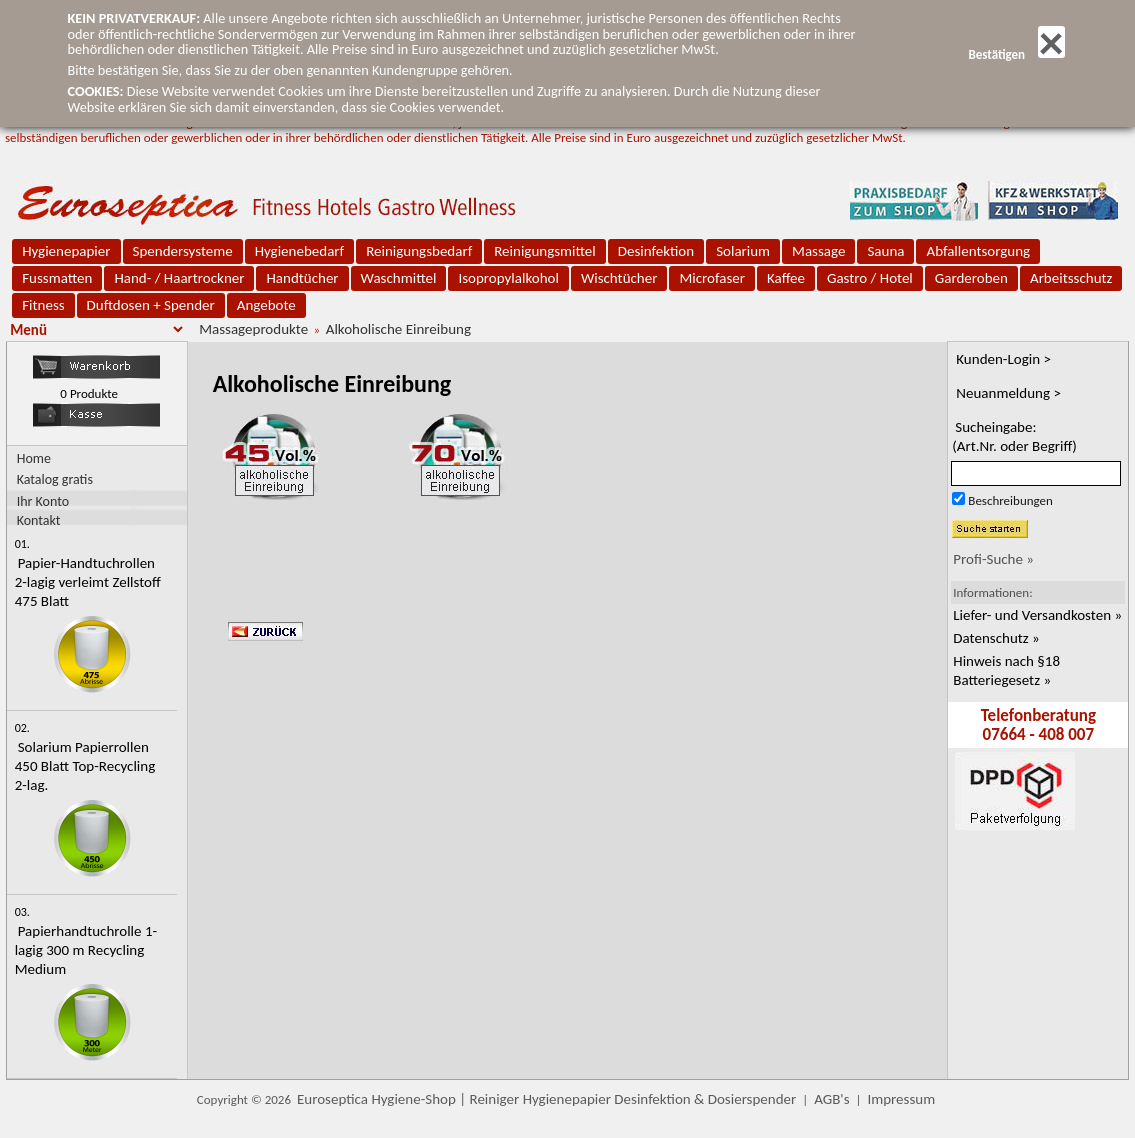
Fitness (43, 305)
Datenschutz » (996, 638)
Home (34, 458)
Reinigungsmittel (545, 251)
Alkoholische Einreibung (398, 329)
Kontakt (39, 519)
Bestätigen (1016, 54)
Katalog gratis (55, 479)
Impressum (901, 1099)
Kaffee (786, 278)
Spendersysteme (183, 251)
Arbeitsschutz (1071, 278)
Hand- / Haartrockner (179, 278)
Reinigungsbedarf (419, 251)
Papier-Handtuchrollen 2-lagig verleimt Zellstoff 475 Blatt (88, 582)
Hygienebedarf (299, 251)
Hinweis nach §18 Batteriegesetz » (1006, 670)
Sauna (885, 251)
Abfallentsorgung (978, 251)
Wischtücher (619, 278)
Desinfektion (656, 251)
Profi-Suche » (993, 559)
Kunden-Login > (1003, 359)
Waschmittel (399, 278)
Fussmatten (57, 278)
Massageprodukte (253, 329)
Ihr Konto (43, 500)
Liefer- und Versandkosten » (1037, 615)
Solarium (743, 251)
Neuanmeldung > (1008, 393)
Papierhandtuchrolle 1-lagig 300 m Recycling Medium (86, 950)
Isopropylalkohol (508, 278)
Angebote (266, 305)
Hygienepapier (66, 251)
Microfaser (712, 278)
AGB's (831, 1099)
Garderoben (971, 278)
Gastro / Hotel (870, 278)
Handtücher (302, 278)
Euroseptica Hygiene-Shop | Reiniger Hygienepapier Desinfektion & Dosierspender (546, 1099)
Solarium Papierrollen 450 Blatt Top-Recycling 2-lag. (85, 766)
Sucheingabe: (1014, 436)
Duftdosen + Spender (151, 305)
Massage (818, 251)
